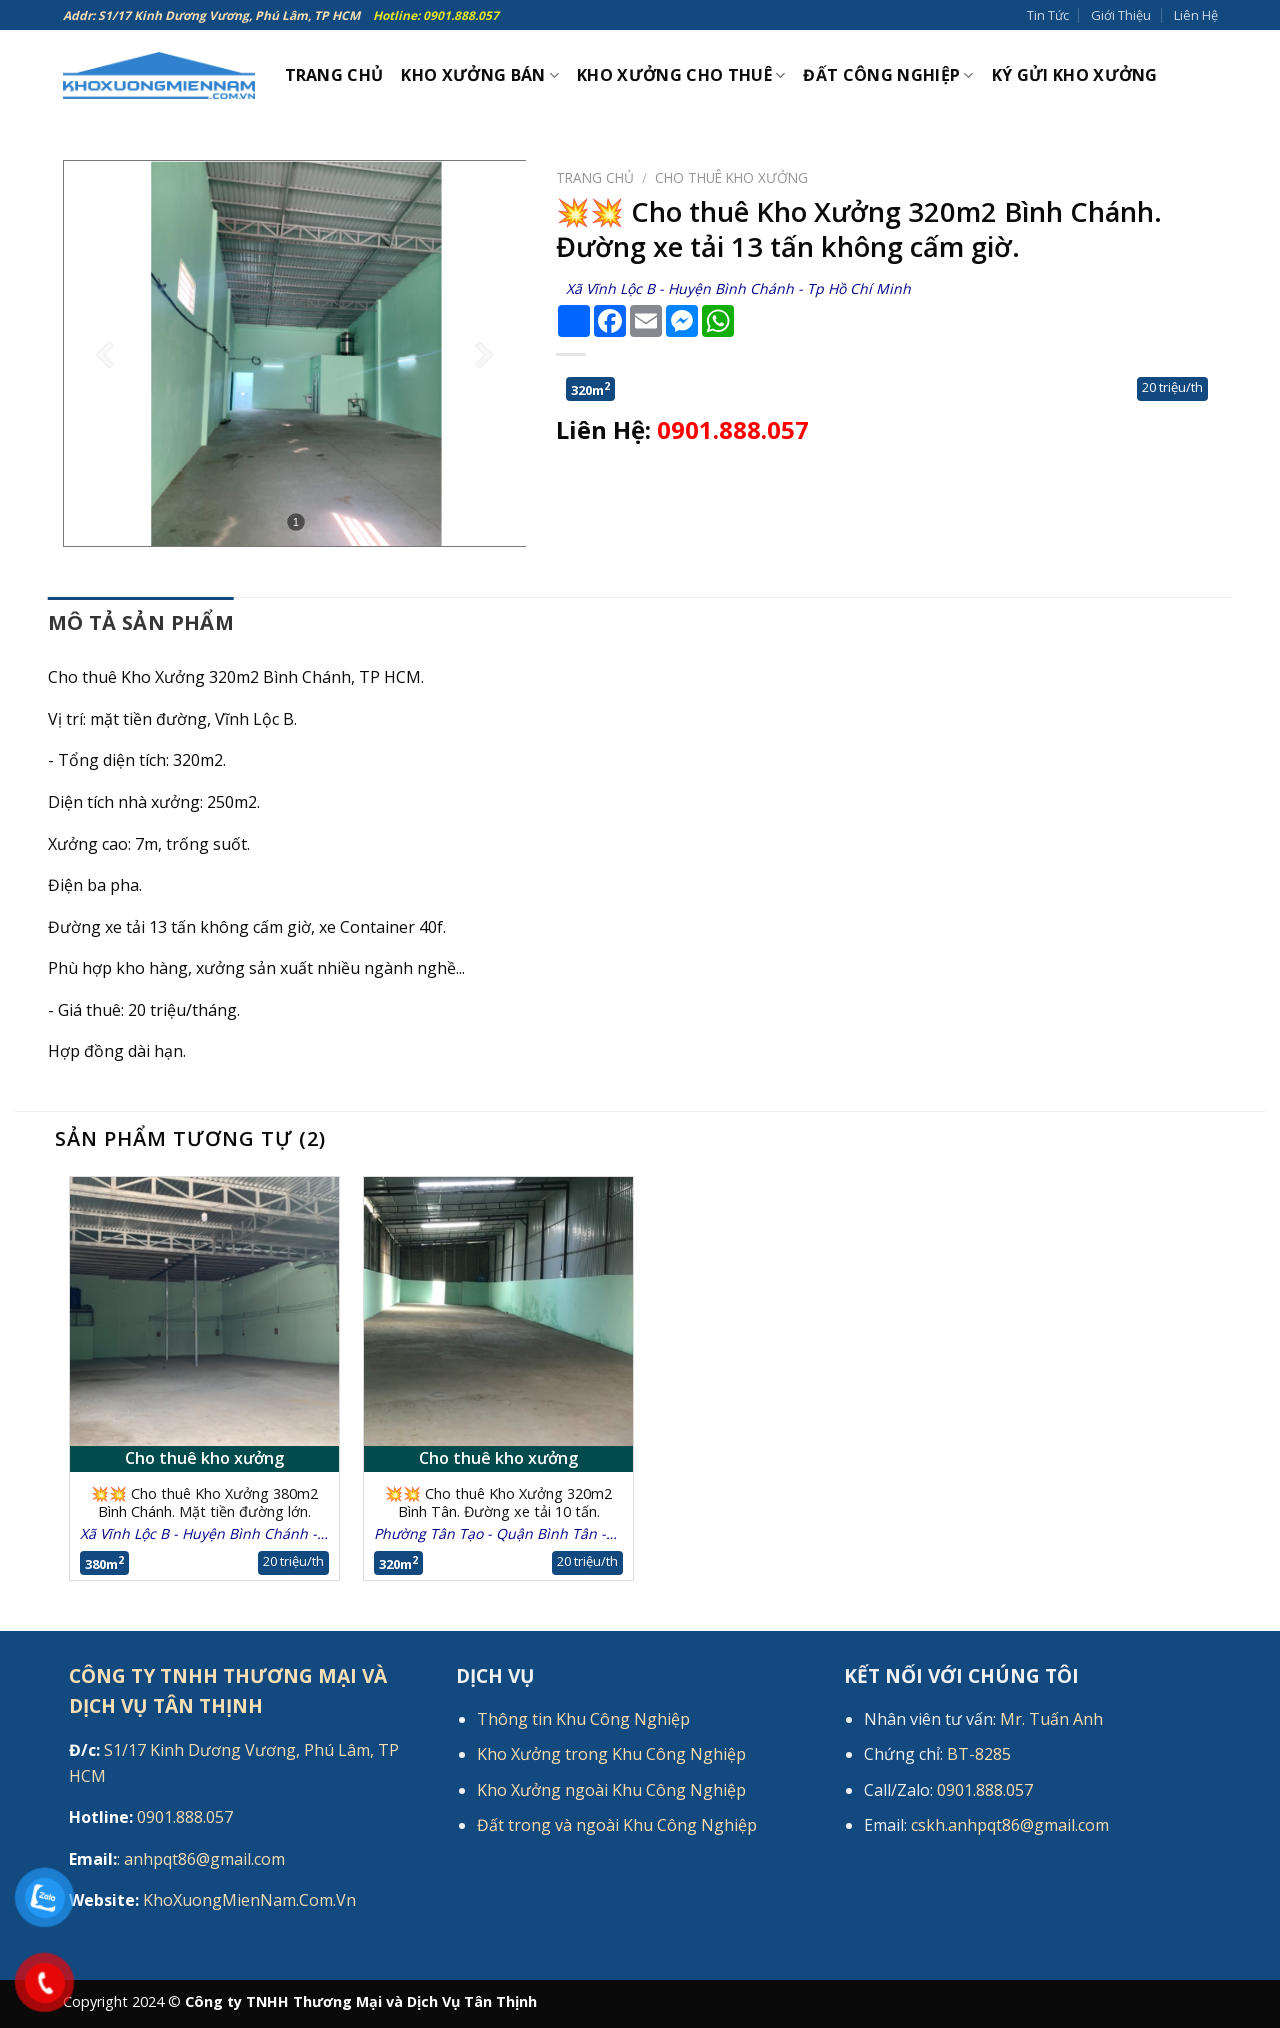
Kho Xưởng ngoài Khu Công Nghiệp (611, 1790)
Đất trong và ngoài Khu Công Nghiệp (617, 1825)
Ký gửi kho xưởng (1075, 75)
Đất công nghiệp (888, 75)
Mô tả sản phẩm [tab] (141, 622)
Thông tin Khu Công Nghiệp (583, 1719)
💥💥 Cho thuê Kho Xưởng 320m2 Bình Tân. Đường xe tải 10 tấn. (498, 1503)
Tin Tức (1048, 15)
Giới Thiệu (1121, 15)
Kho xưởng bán (480, 75)
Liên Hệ (1196, 15)
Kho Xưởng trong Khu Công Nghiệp (611, 1754)
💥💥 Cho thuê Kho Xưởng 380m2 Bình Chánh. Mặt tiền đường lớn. (204, 1503)
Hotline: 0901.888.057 (436, 15)
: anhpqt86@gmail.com (177, 1859)
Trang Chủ (334, 75)
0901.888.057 (733, 429)
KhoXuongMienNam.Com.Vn (212, 1900)
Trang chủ (595, 177)
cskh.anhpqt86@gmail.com (1010, 1825)
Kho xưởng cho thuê (681, 75)
